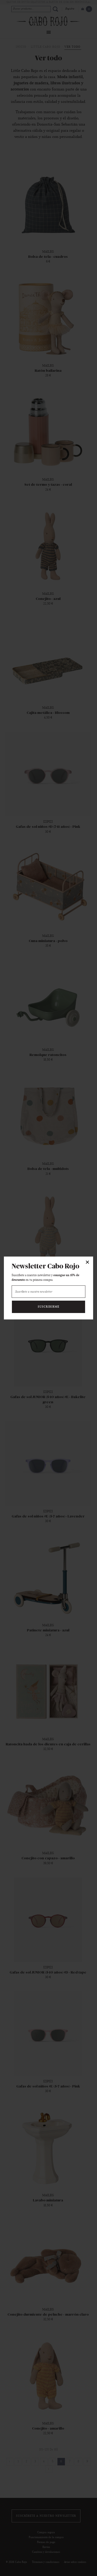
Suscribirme (48, 1307)
